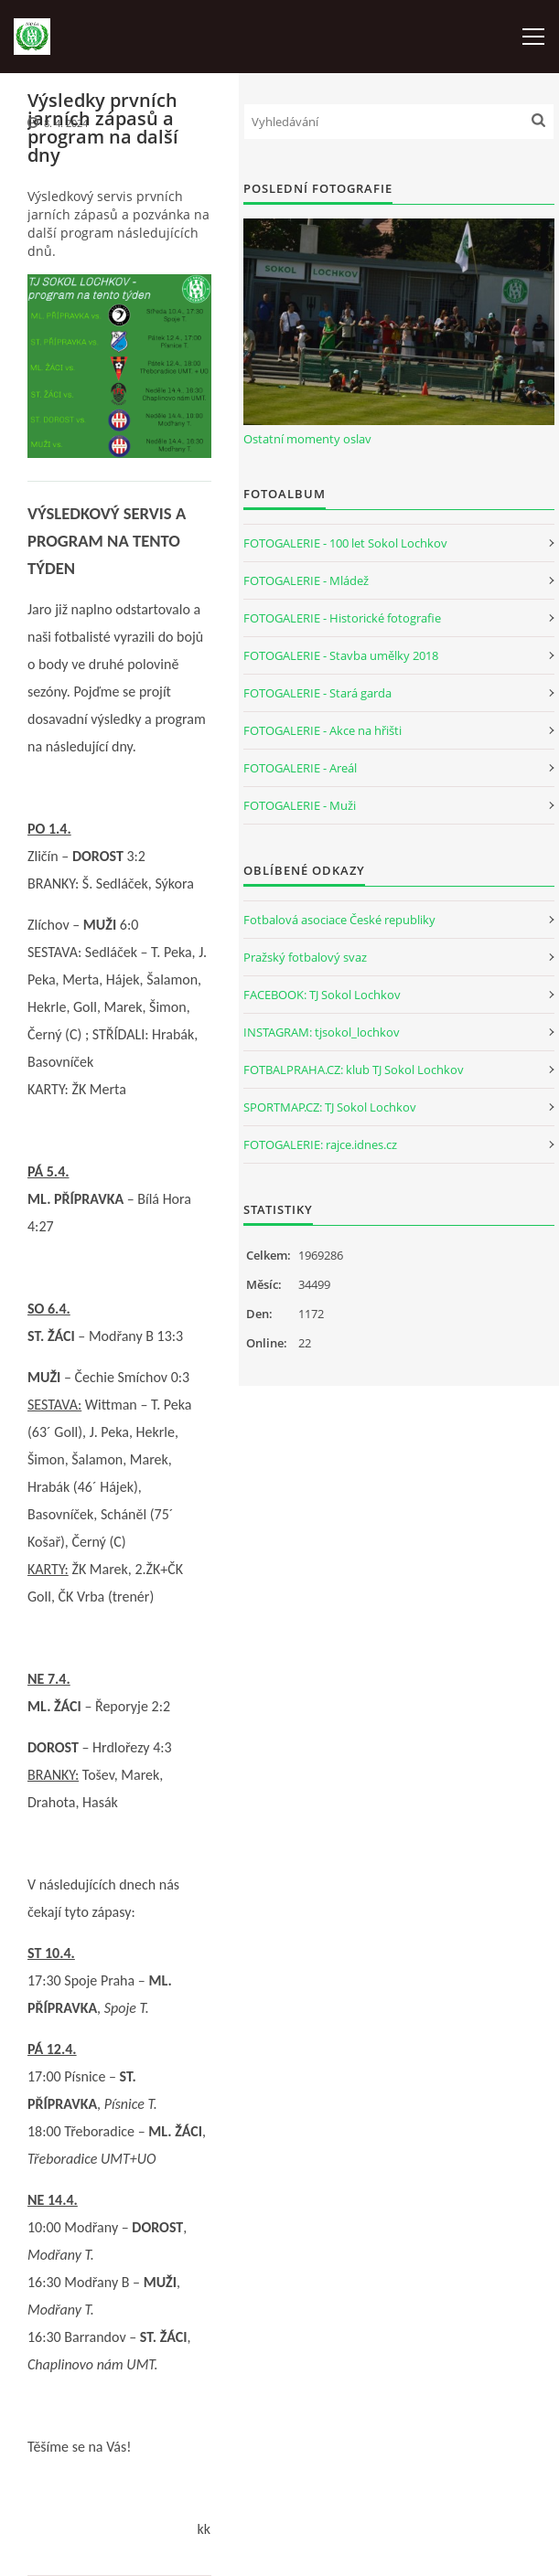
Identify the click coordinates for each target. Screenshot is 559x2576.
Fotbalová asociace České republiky (339, 919)
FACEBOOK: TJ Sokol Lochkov (322, 994)
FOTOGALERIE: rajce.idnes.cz (320, 1144)
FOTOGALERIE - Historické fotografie (342, 618)
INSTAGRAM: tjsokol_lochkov (321, 1032)
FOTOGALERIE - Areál (300, 768)
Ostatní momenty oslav (307, 439)
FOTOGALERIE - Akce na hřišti (322, 730)
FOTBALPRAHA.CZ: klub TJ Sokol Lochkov (353, 1069)
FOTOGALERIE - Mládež (306, 580)
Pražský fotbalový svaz (305, 957)
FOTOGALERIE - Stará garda (317, 693)
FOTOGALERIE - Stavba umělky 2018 (340, 655)
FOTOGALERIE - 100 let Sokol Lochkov (345, 543)
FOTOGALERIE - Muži (299, 805)
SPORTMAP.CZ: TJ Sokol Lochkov (329, 1107)
